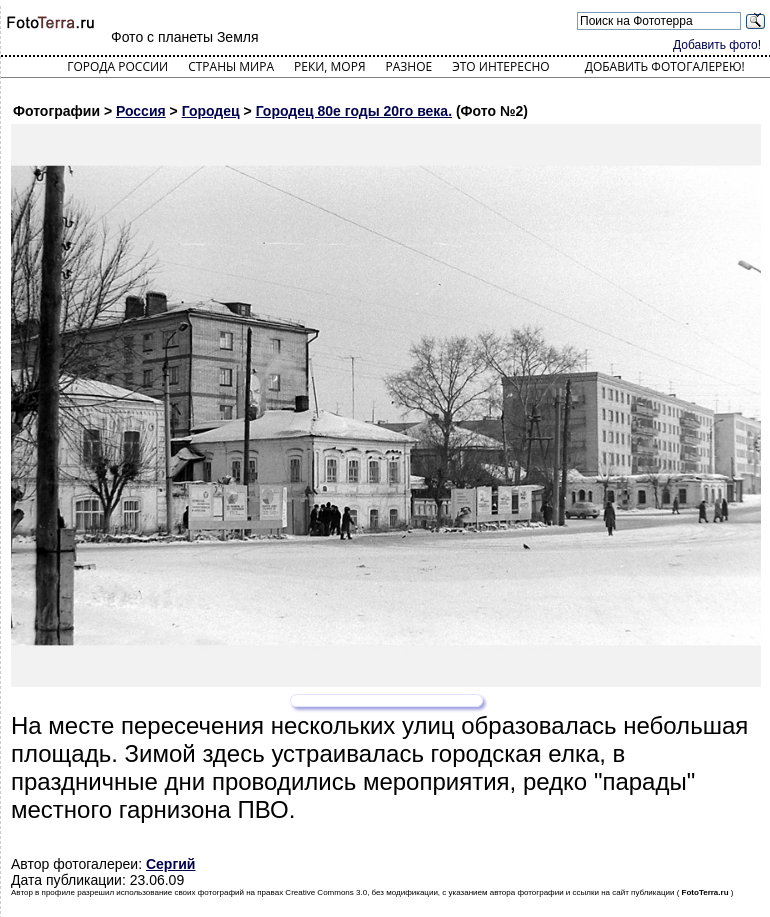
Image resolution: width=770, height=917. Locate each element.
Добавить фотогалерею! (665, 66)
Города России (117, 66)
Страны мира (231, 66)
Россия (141, 111)
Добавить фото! (717, 45)
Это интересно (501, 66)
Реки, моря (329, 66)
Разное (409, 66)
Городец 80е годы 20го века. (354, 111)
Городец (211, 111)
